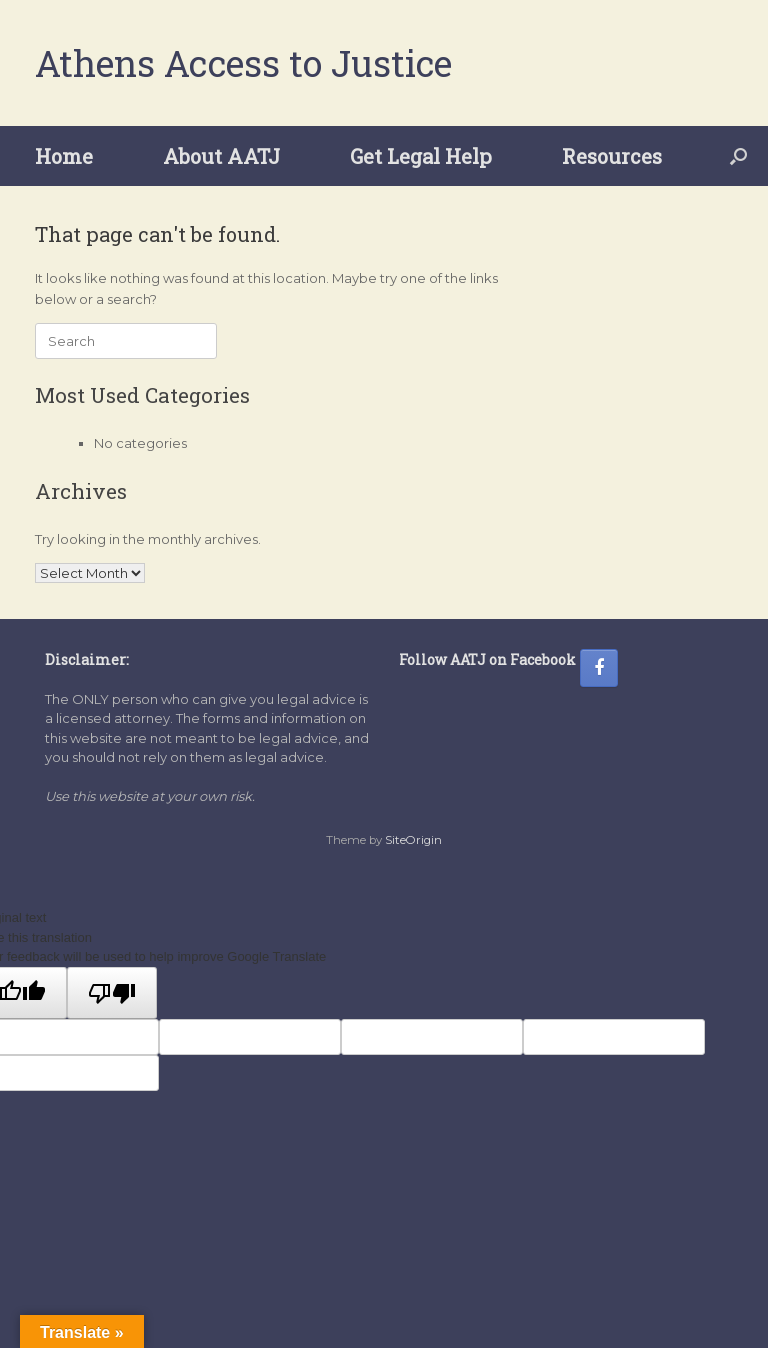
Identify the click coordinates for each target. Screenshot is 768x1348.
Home (64, 156)
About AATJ (221, 156)
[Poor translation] (112, 993)
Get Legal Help (421, 156)
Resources (612, 156)
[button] (738, 156)
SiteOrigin (413, 840)
